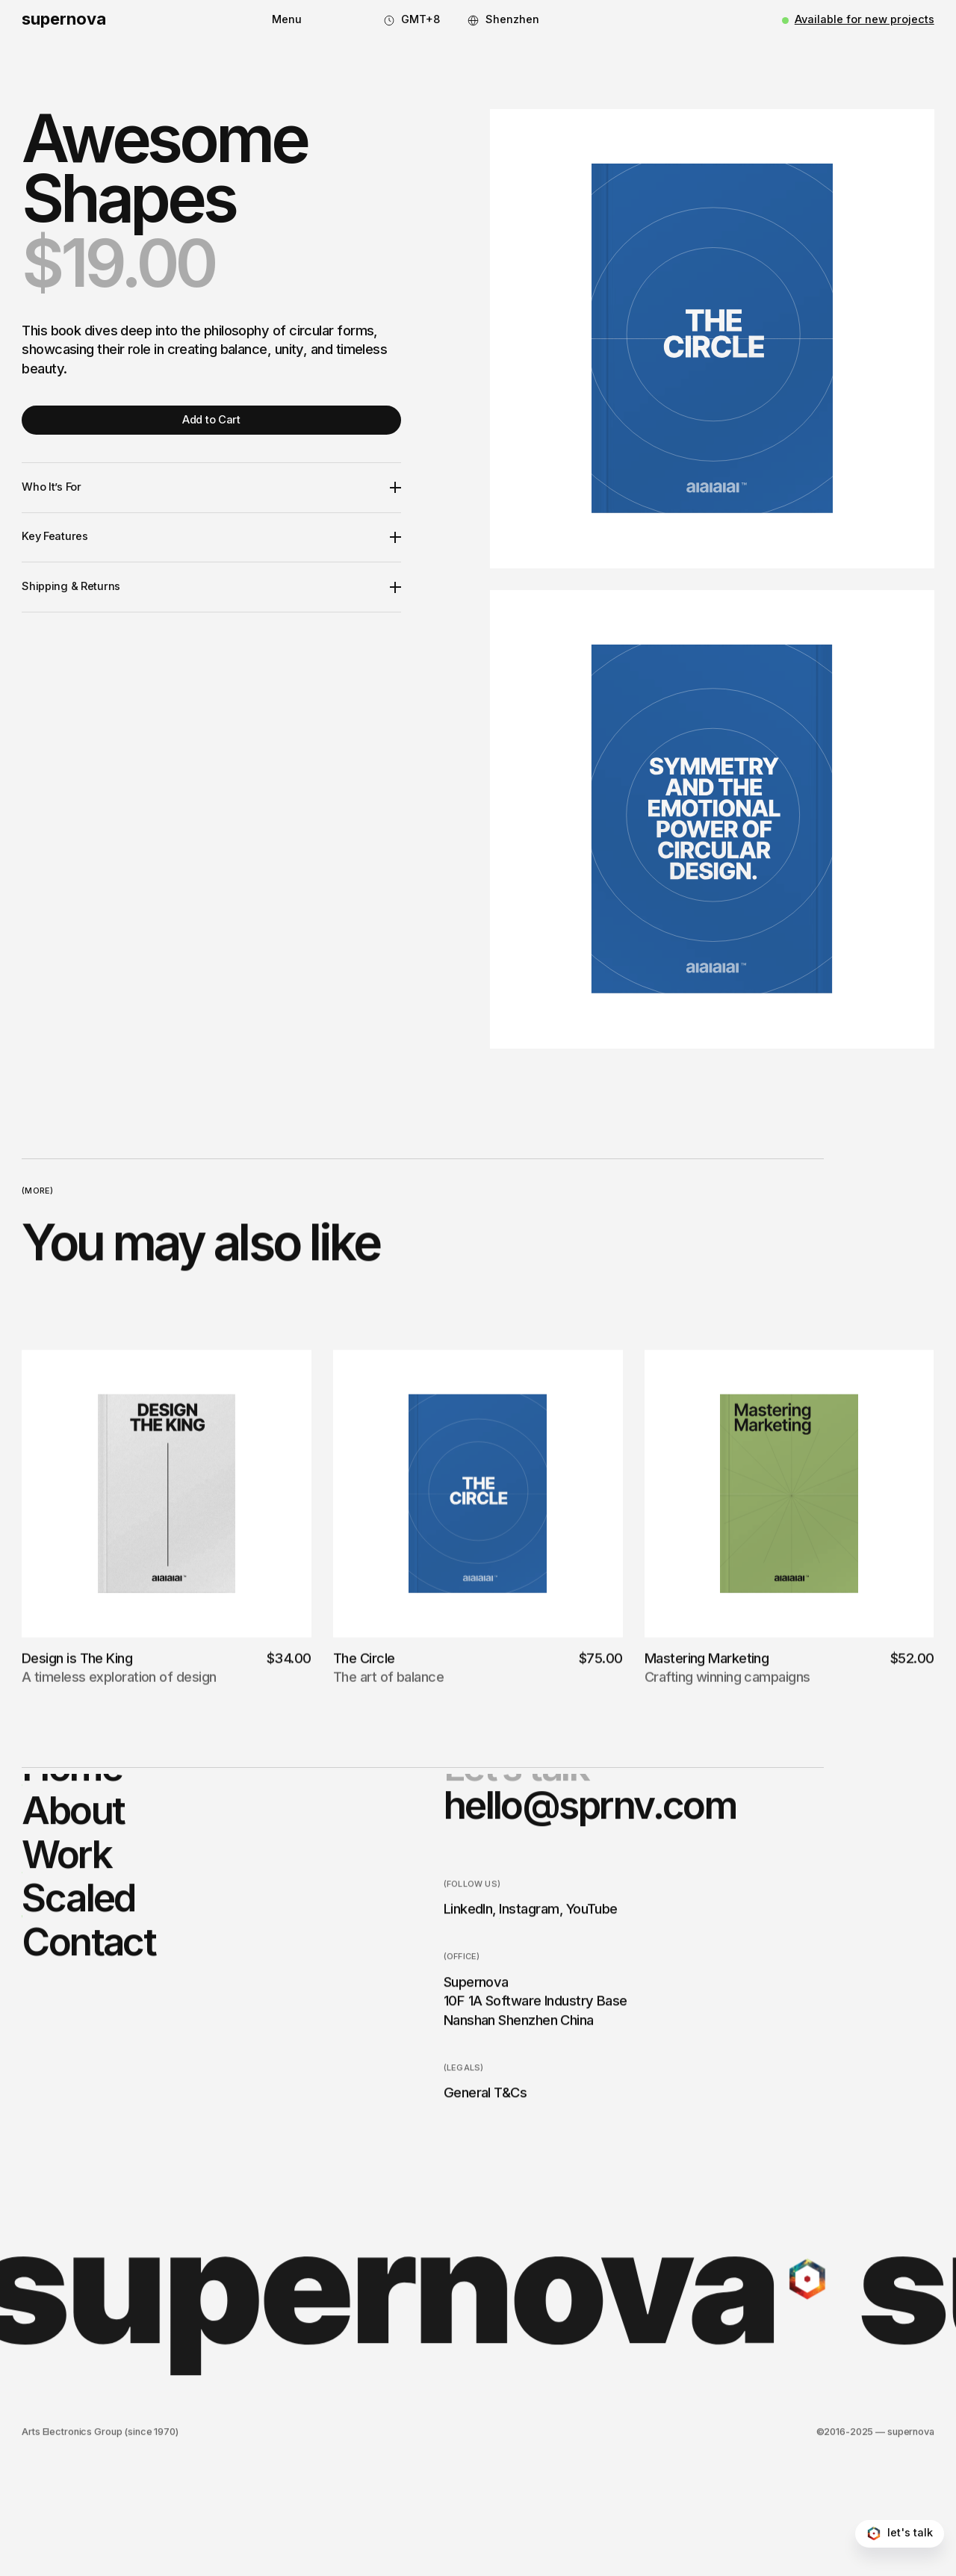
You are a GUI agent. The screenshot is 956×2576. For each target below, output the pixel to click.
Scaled (78, 2001)
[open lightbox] (712, 338)
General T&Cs (485, 2196)
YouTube (592, 2013)
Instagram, (531, 2013)
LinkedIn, (470, 2013)
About (73, 1914)
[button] (287, 20)
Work (66, 1957)
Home (72, 1870)
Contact (88, 2045)
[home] (64, 21)
